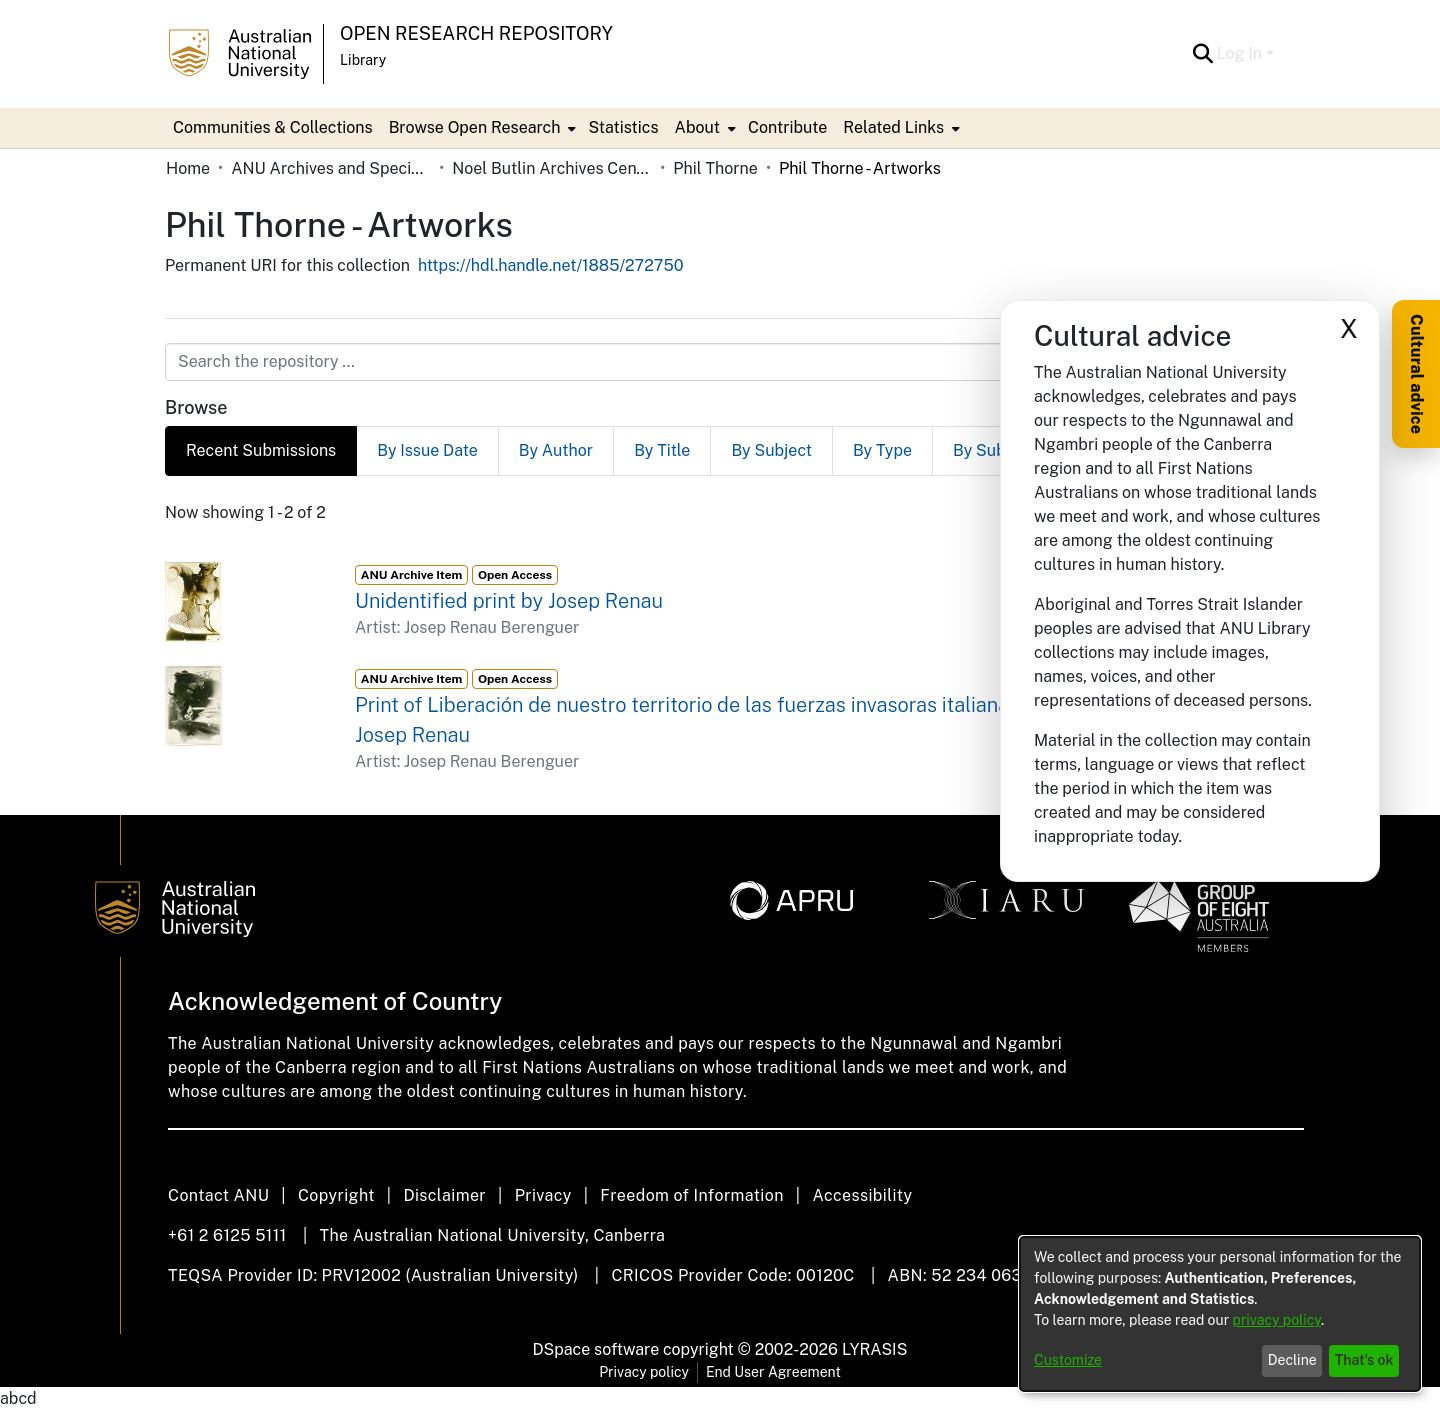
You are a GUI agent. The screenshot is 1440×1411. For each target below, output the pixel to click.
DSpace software (596, 1349)
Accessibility (862, 1195)
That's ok (1364, 1360)
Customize (1068, 1360)
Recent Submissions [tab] (261, 450)
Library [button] (363, 60)
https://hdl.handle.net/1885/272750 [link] (551, 265)
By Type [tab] (882, 450)
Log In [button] (1241, 53)
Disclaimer (444, 1195)
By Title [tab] (662, 450)
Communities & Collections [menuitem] (273, 127)
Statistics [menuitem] (623, 127)
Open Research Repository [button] (476, 33)
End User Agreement (773, 1372)
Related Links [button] (893, 127)
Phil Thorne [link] (715, 168)
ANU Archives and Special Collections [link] (331, 168)
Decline (1292, 1360)
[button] (1203, 54)
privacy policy (1277, 1320)
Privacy (543, 1195)
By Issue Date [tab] (427, 450)
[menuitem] (481, 128)
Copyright (336, 1195)
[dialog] (1220, 1314)
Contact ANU (218, 1195)
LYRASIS (874, 1349)
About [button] (697, 127)
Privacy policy (644, 1372)
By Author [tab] (556, 450)
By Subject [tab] (771, 450)
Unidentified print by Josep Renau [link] (509, 601)
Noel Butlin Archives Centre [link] (552, 168)
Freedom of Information (691, 1195)
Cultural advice (1416, 374)
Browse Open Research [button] (475, 127)
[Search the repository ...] (671, 362)
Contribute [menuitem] (787, 127)
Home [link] (188, 168)
